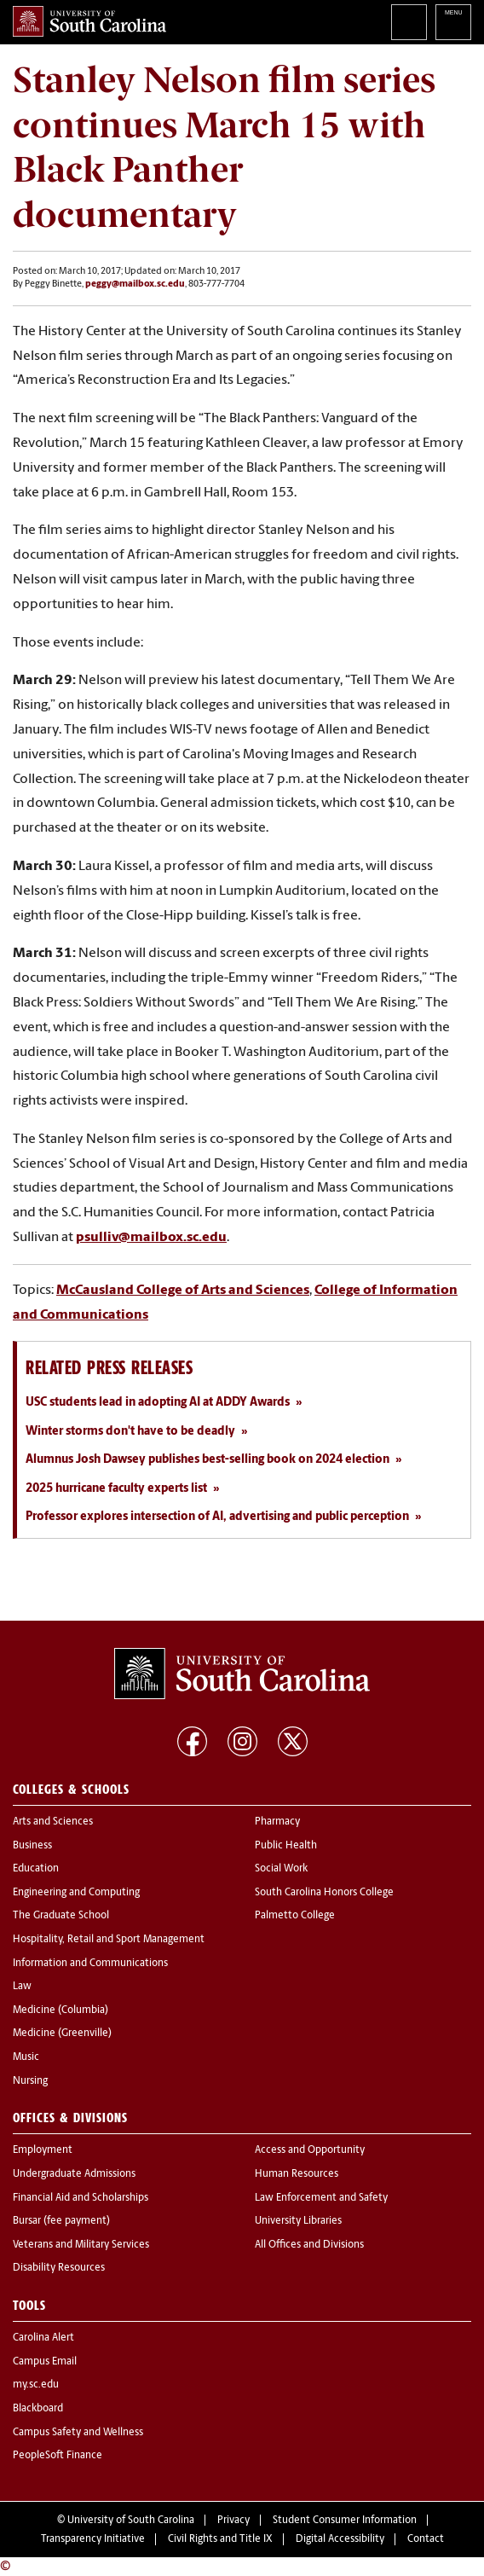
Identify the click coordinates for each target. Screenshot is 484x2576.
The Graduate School (61, 1916)
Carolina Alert (43, 2338)
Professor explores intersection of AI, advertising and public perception (217, 1517)
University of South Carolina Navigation (453, 22)
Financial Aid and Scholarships (80, 2198)
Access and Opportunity (310, 2150)
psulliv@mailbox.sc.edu (151, 1237)
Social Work (281, 1869)
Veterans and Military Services (81, 2245)
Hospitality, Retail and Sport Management (109, 1940)
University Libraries (298, 2221)
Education (36, 1869)
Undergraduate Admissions (74, 2174)
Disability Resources (59, 2268)
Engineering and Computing (76, 1893)
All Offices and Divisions (309, 2245)
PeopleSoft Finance (57, 2456)
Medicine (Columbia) (60, 2010)
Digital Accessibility (340, 2539)
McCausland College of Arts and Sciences (182, 1290)
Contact (425, 2539)
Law (22, 1986)
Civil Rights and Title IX (220, 2539)
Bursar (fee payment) (61, 2221)
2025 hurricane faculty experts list (116, 1488)
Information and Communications (90, 1963)
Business (32, 1846)
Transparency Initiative (93, 2539)
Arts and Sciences (53, 1822)
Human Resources (296, 2174)
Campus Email (45, 2362)
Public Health (286, 1846)
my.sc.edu (36, 2385)
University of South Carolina (130, 2520)
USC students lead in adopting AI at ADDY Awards (158, 1402)
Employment (42, 2150)
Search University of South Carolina (409, 22)
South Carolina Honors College (324, 1893)
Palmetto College (295, 1916)
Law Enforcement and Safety (321, 2198)
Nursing (30, 2081)
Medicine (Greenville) (62, 2033)
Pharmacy (277, 1822)
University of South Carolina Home (89, 21)
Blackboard (38, 2409)
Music (26, 2057)
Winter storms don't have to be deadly (130, 1431)
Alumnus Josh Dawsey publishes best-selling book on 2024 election (207, 1459)
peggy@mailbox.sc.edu (135, 284)
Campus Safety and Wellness (78, 2433)
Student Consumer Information (345, 2520)
